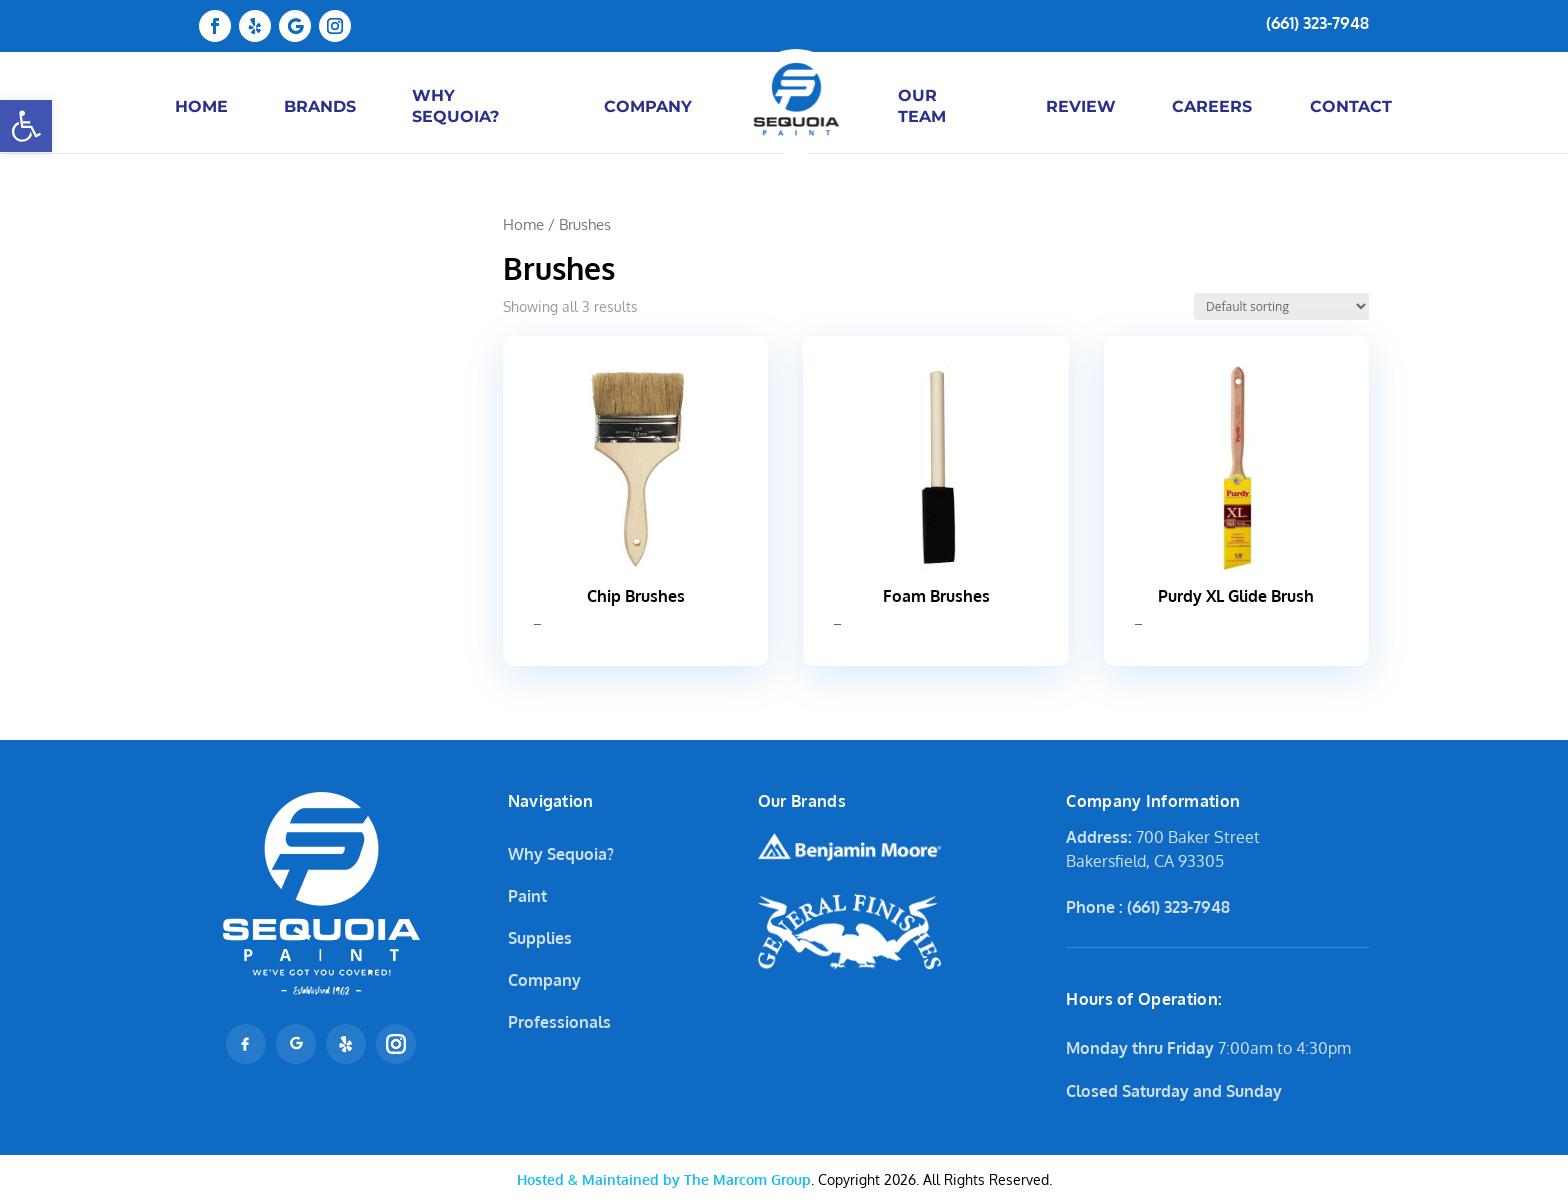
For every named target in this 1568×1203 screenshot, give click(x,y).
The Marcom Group (664, 1179)
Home (523, 224)
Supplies (540, 938)
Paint (527, 896)
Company (544, 980)
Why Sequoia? (561, 854)
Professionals (559, 1022)
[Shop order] (1281, 306)
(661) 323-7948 (1317, 23)
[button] (26, 126)
